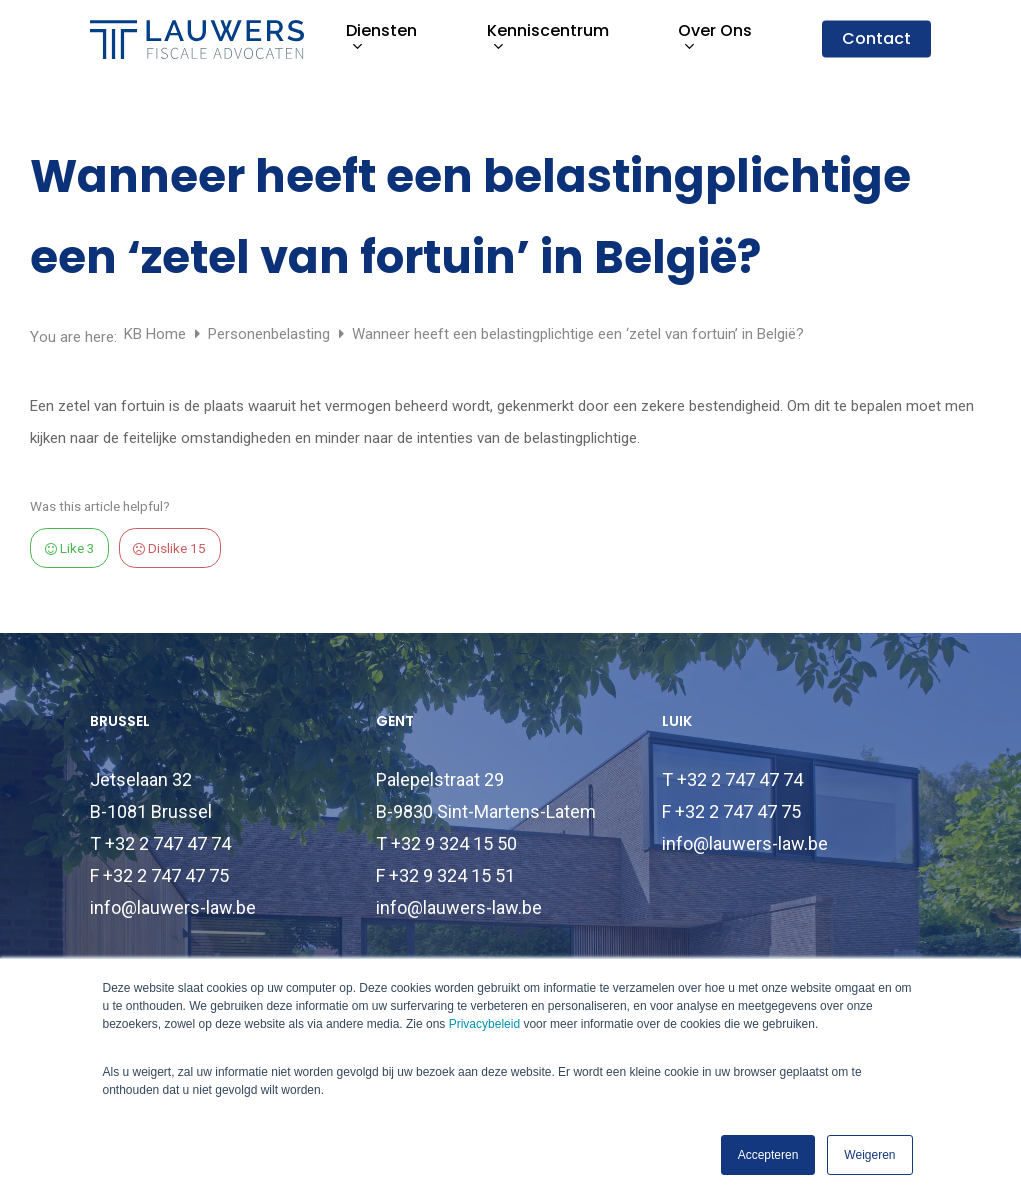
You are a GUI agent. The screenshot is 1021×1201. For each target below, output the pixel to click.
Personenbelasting (271, 334)
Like (70, 548)
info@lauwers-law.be (173, 907)
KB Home (157, 334)
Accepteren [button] (768, 1155)
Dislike (169, 548)
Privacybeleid (484, 1024)
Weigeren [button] (869, 1155)
